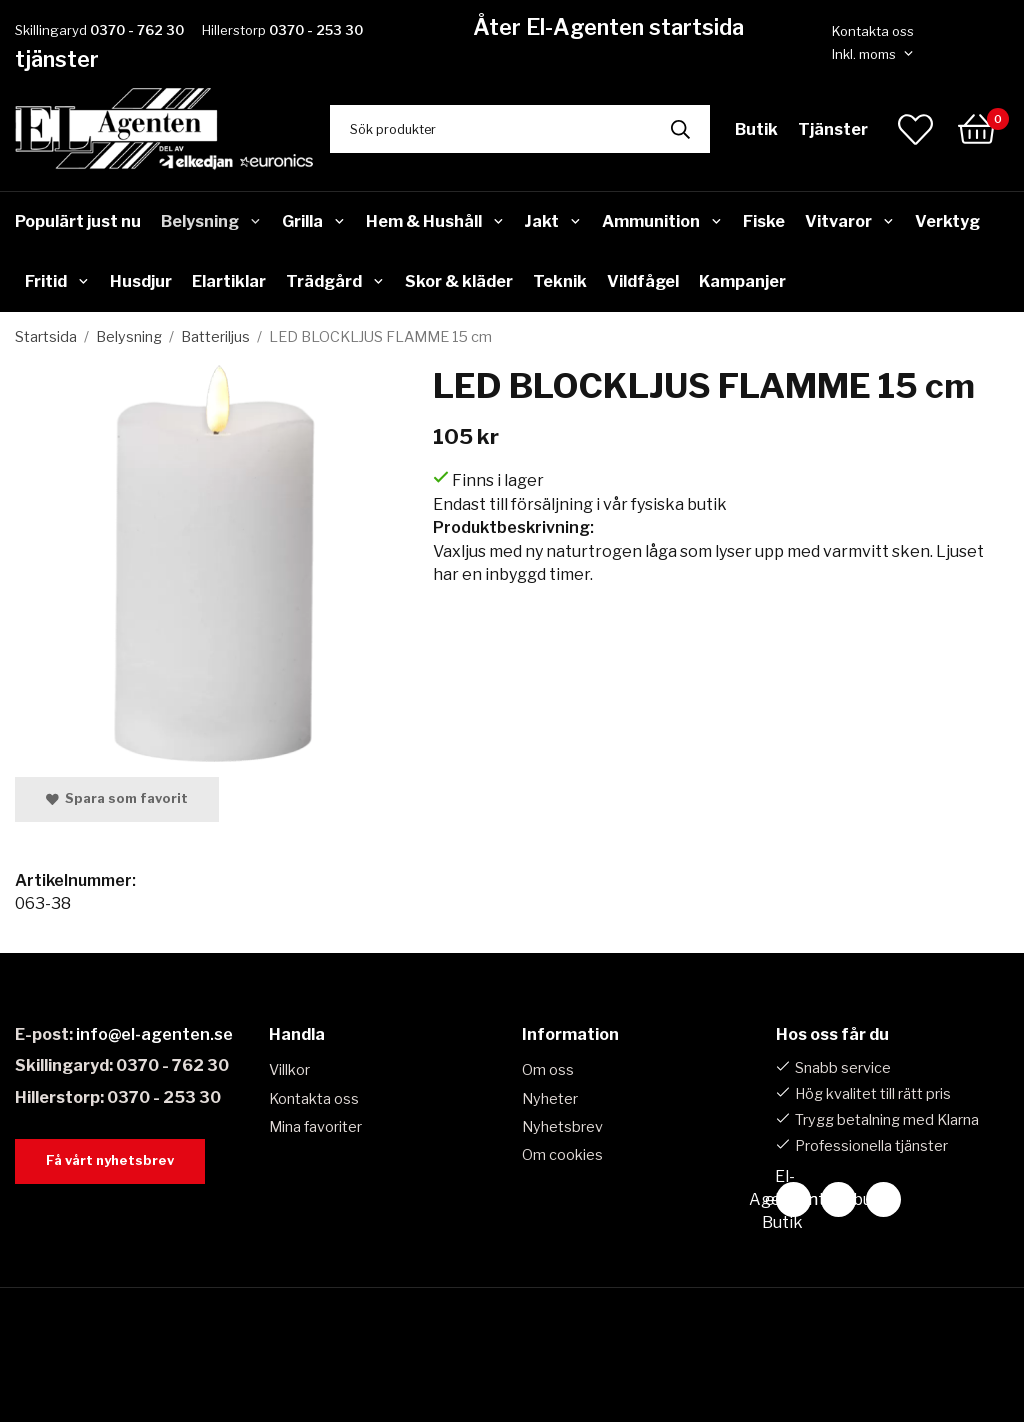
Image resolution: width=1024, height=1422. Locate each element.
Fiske (764, 221)
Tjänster (833, 129)
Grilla (314, 221)
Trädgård (335, 281)
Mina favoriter (315, 1127)
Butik (756, 129)
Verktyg (947, 221)
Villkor (289, 1070)
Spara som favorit (117, 798)
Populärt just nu (78, 221)
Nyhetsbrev (562, 1127)
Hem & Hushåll (435, 221)
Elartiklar (229, 281)
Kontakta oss (873, 31)
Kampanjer (742, 281)
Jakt (553, 221)
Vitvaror (850, 221)
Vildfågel (643, 281)
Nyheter (550, 1099)
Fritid (57, 281)
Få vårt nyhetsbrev (110, 1160)
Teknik (560, 281)
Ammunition (662, 221)
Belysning (211, 221)
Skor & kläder (459, 281)
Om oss (548, 1070)
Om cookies (562, 1155)
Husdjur (141, 281)
